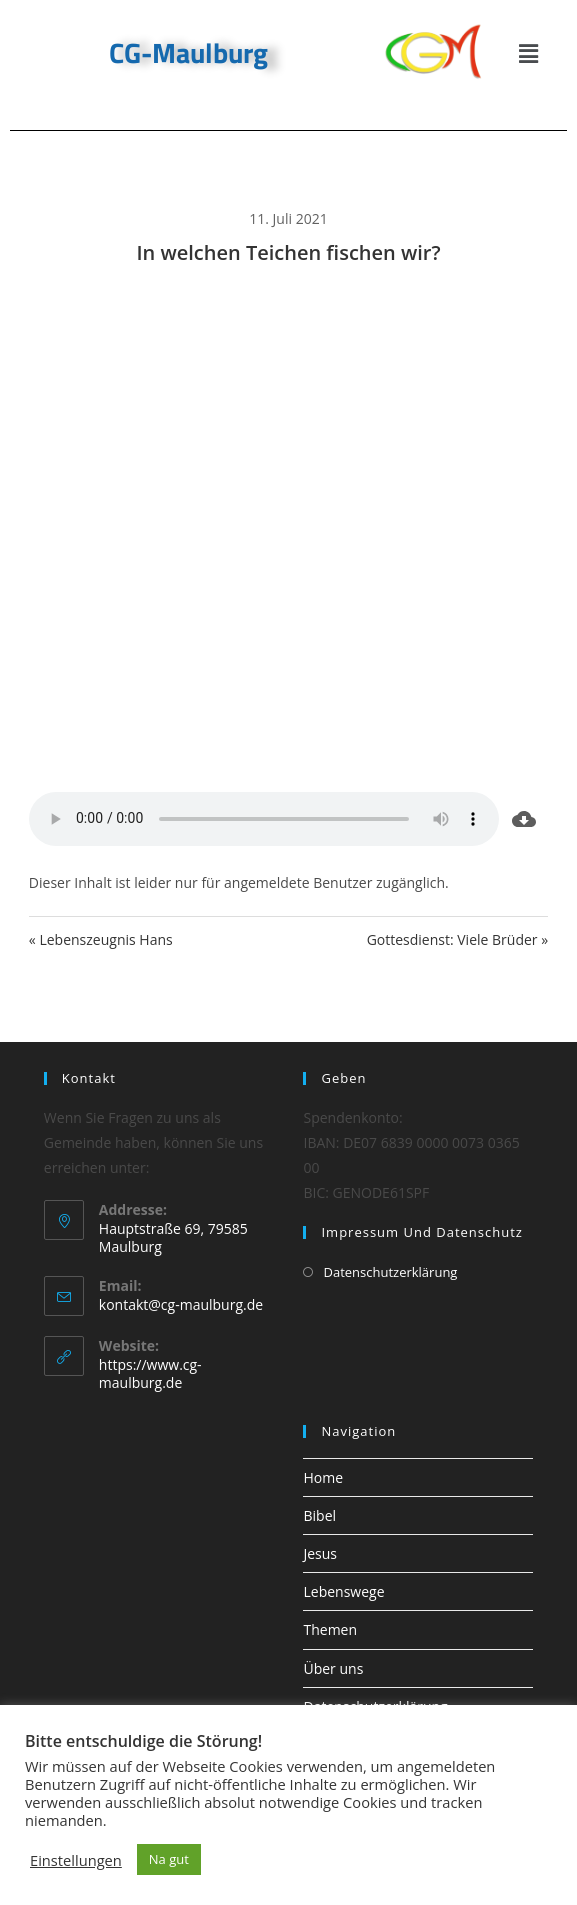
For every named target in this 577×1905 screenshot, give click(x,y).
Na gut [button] (169, 1859)
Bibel (319, 1515)
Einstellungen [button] (76, 1860)
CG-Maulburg (188, 52)
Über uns (333, 1668)
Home (323, 1477)
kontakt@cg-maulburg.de (181, 1304)
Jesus (320, 1553)
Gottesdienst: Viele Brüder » (458, 939)
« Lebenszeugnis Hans (101, 939)
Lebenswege (343, 1591)
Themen (330, 1629)
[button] (528, 53)
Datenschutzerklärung (390, 1272)
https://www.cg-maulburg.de (150, 1373)
